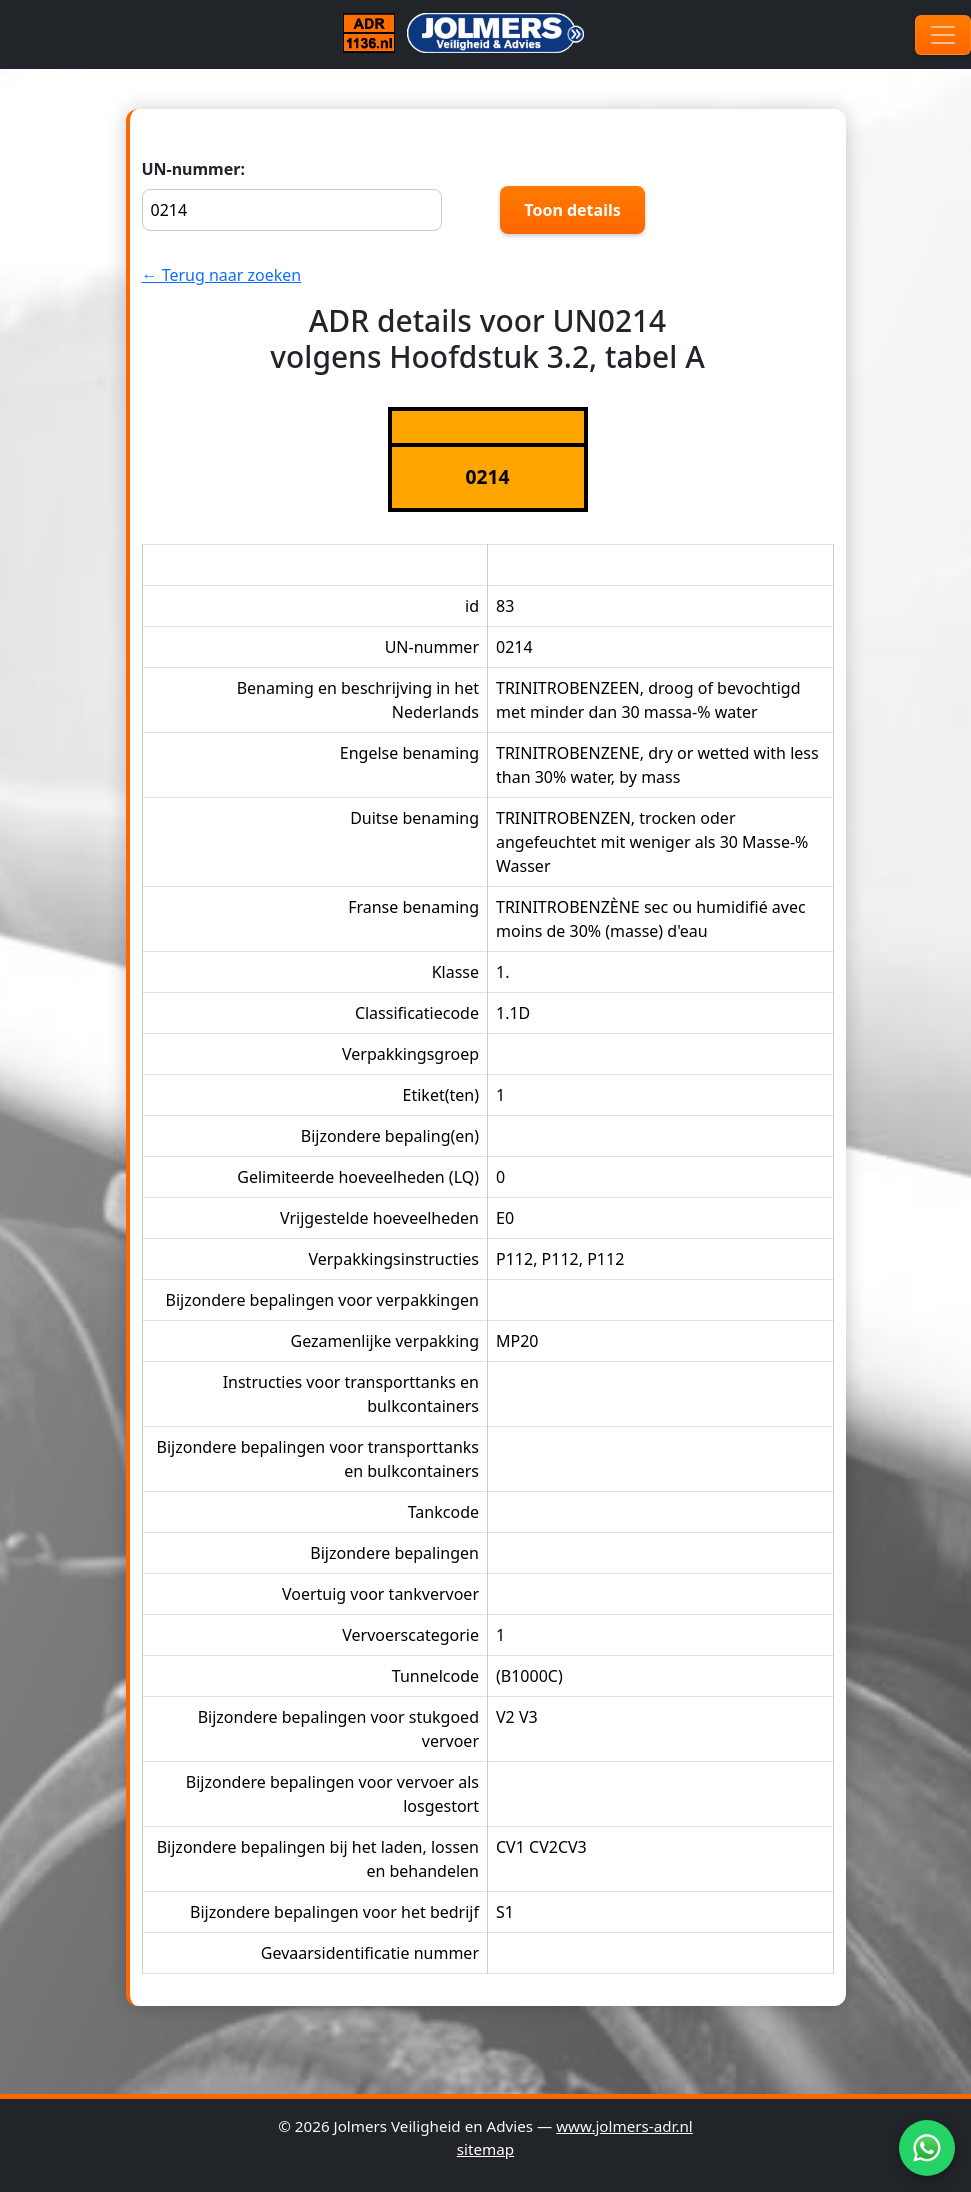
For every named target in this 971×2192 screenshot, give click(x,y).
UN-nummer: (292, 194)
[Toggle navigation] (943, 35)
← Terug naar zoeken (222, 275)
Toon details (572, 210)
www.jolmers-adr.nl (624, 2126)
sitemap (485, 2149)
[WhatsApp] (927, 2148)
